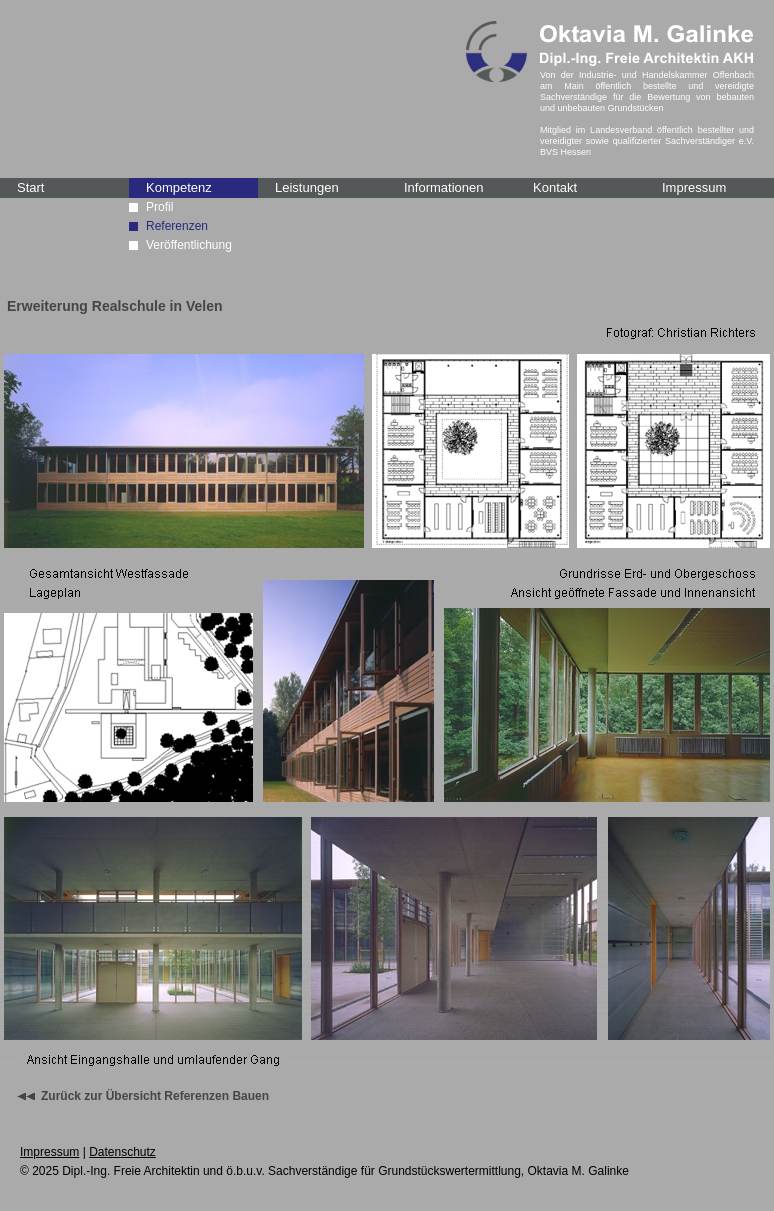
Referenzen (177, 226)
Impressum (694, 187)
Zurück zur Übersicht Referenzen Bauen (155, 1096)
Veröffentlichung (189, 245)
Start (30, 187)
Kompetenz (179, 187)
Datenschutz (122, 1152)
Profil (159, 207)
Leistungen (307, 187)
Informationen (444, 187)
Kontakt (555, 187)
